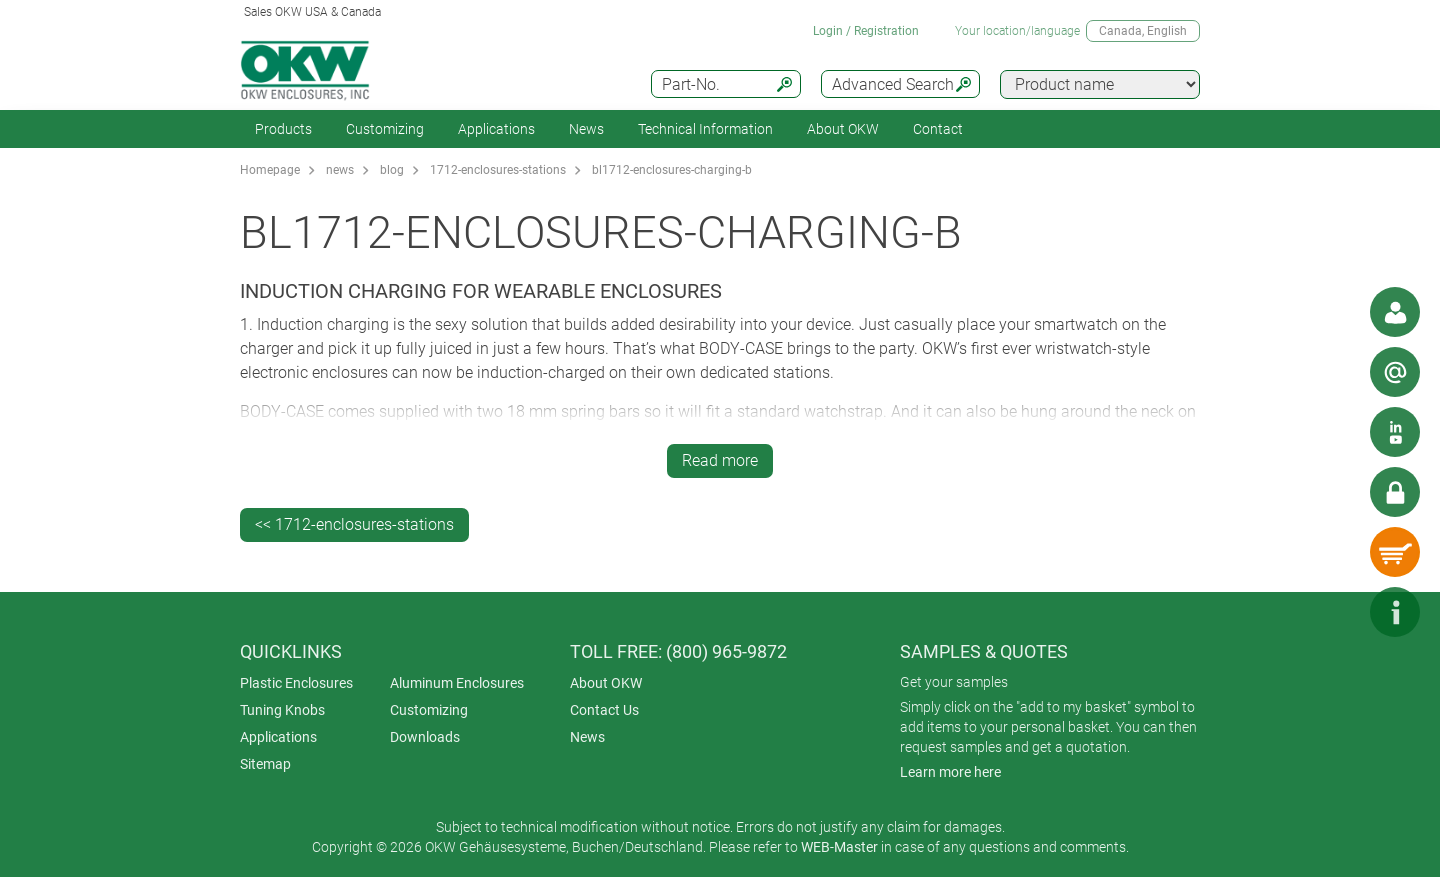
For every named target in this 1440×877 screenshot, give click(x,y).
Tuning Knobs (282, 710)
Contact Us (604, 710)
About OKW (606, 683)
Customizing (385, 129)
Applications (496, 129)
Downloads (425, 737)
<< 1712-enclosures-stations (354, 524)
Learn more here (950, 772)
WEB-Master (839, 847)
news (340, 170)
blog (392, 170)
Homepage (270, 170)
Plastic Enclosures (296, 683)
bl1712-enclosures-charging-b (672, 170)
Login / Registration (866, 31)
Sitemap (265, 764)
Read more (720, 460)
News (586, 129)
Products (283, 129)
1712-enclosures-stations (498, 170)
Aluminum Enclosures (457, 683)
